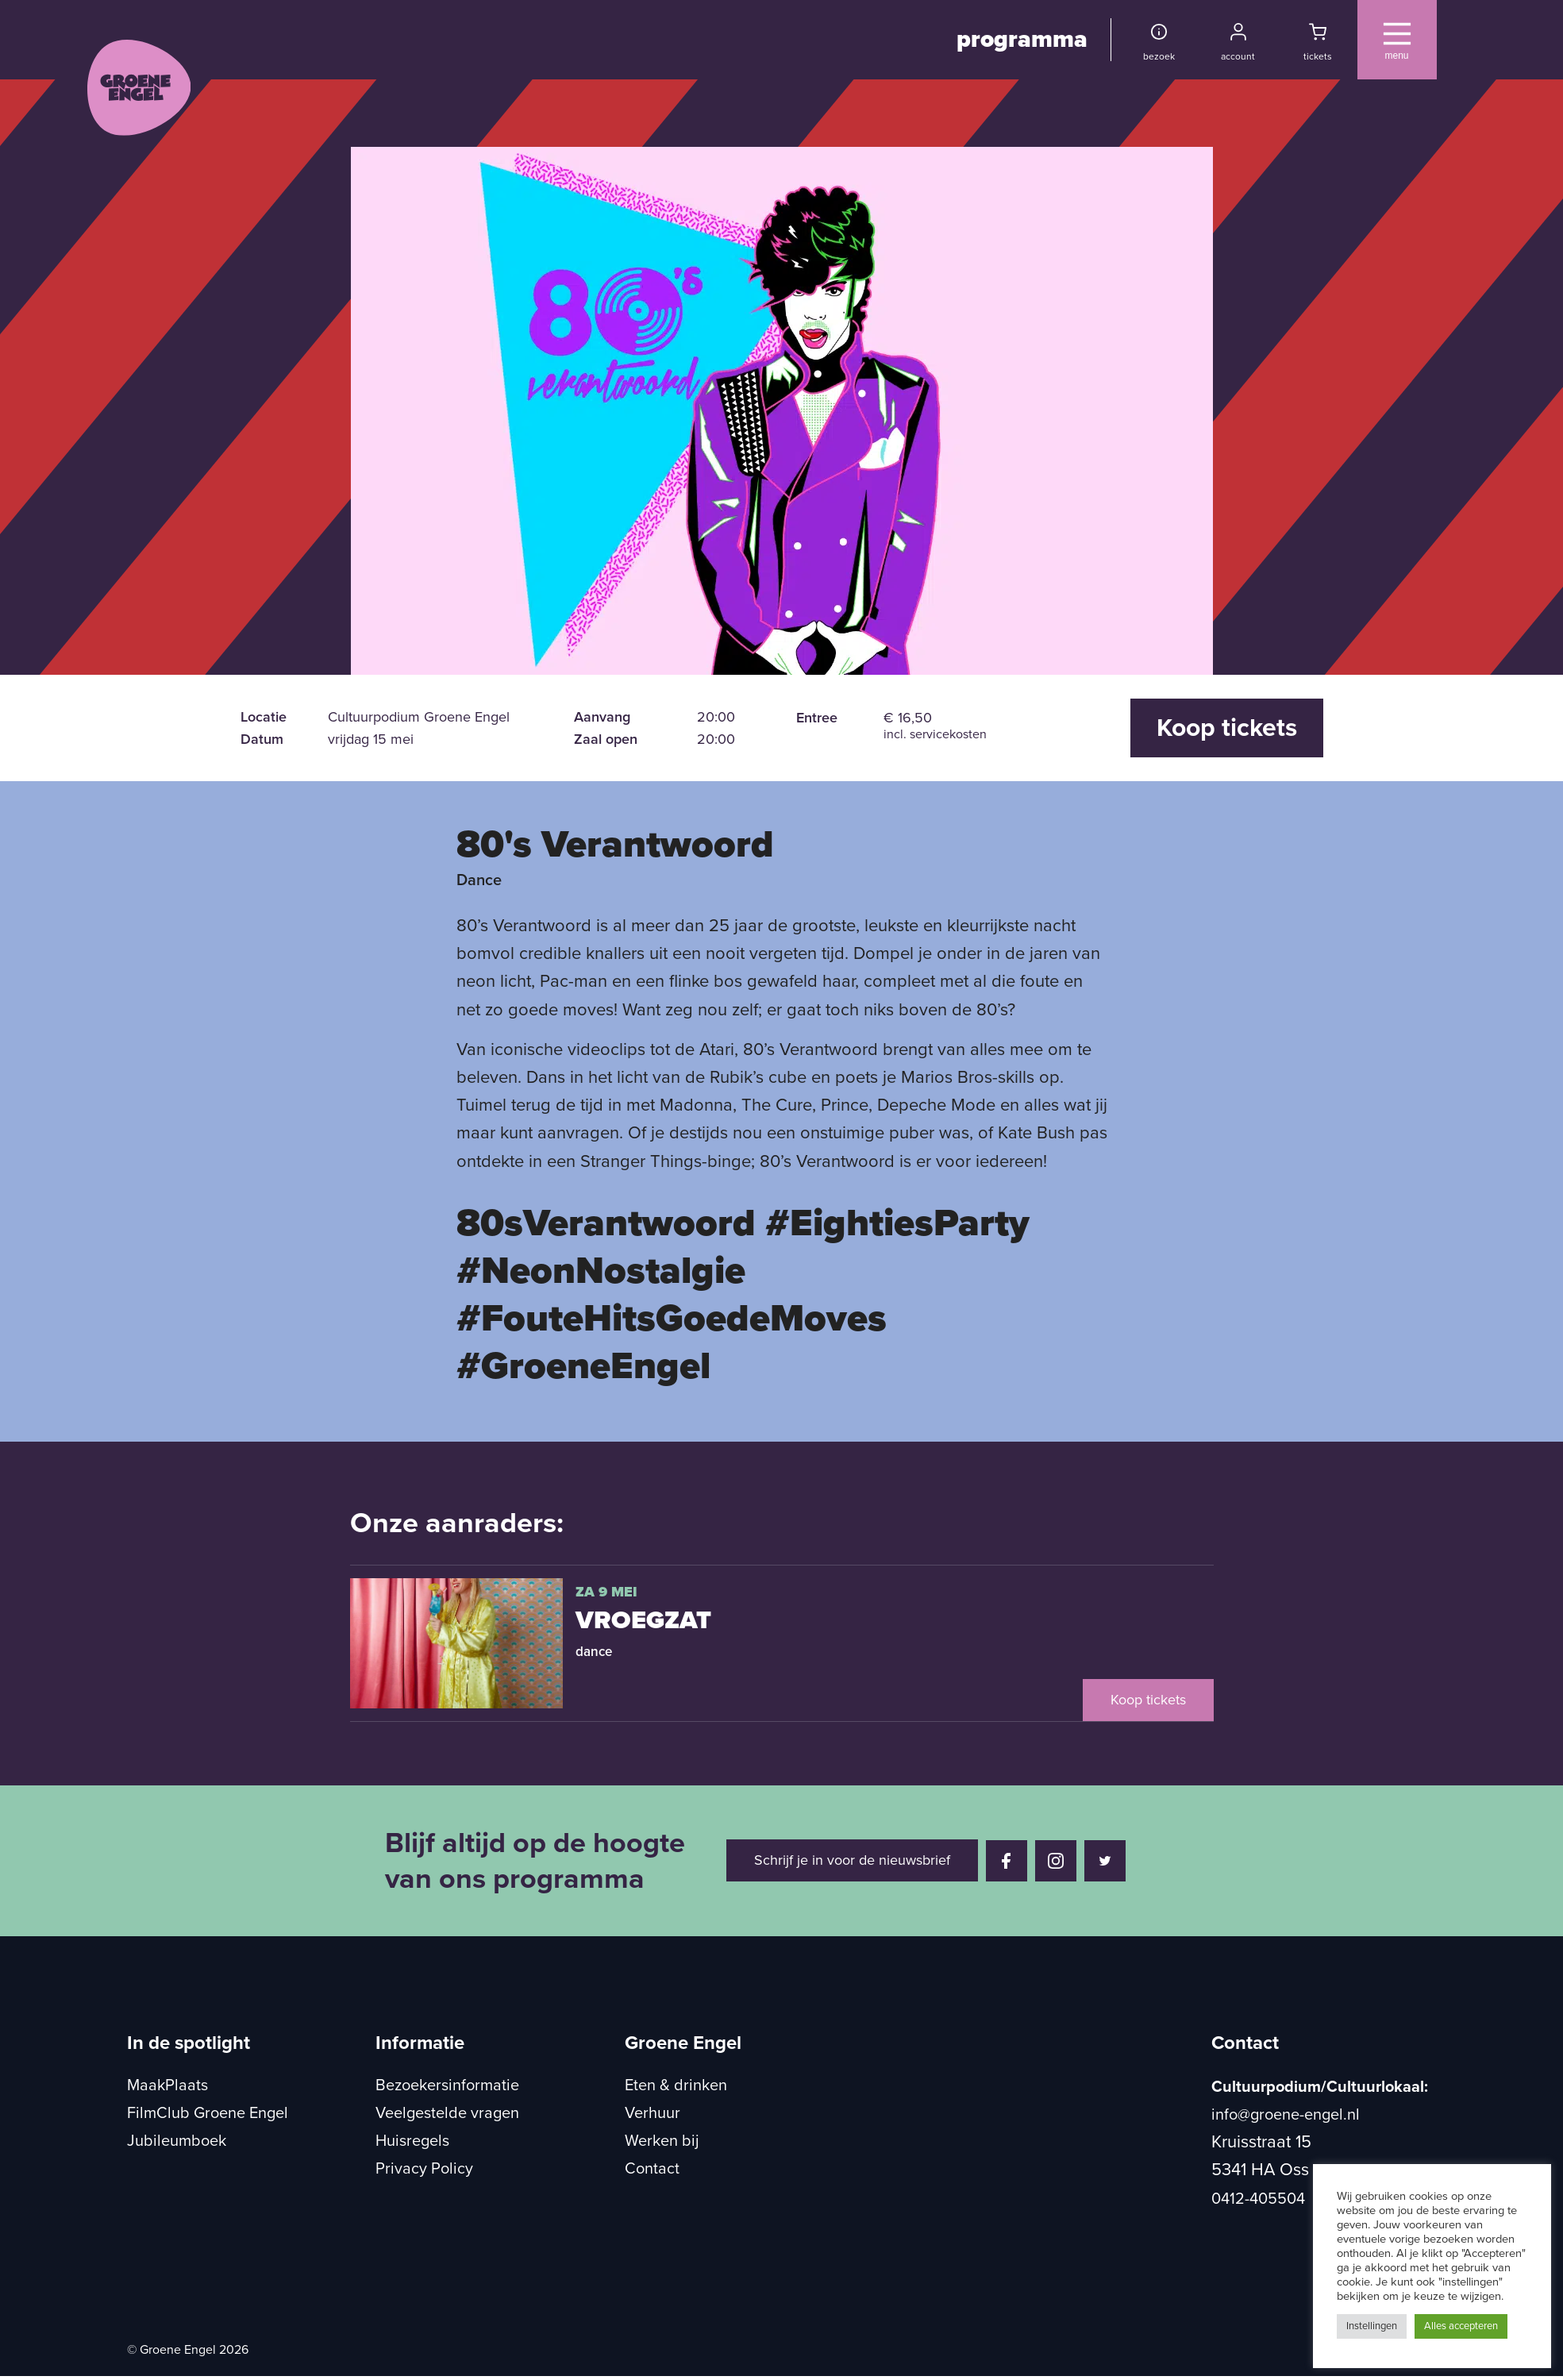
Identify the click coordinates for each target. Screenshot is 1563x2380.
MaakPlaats (167, 2085)
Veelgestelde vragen (447, 2113)
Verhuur (652, 2113)
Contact (652, 2168)
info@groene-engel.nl (1285, 2114)
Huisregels (412, 2141)
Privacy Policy (424, 2168)
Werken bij (662, 2141)
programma (1022, 39)
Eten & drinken (676, 2085)
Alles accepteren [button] (1461, 2326)
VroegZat (643, 1620)
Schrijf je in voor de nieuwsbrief (852, 1860)
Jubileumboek (176, 2141)
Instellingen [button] (1371, 2326)
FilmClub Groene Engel (207, 2113)
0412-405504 (1258, 2199)
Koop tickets (1227, 728)
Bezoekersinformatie (447, 2085)
